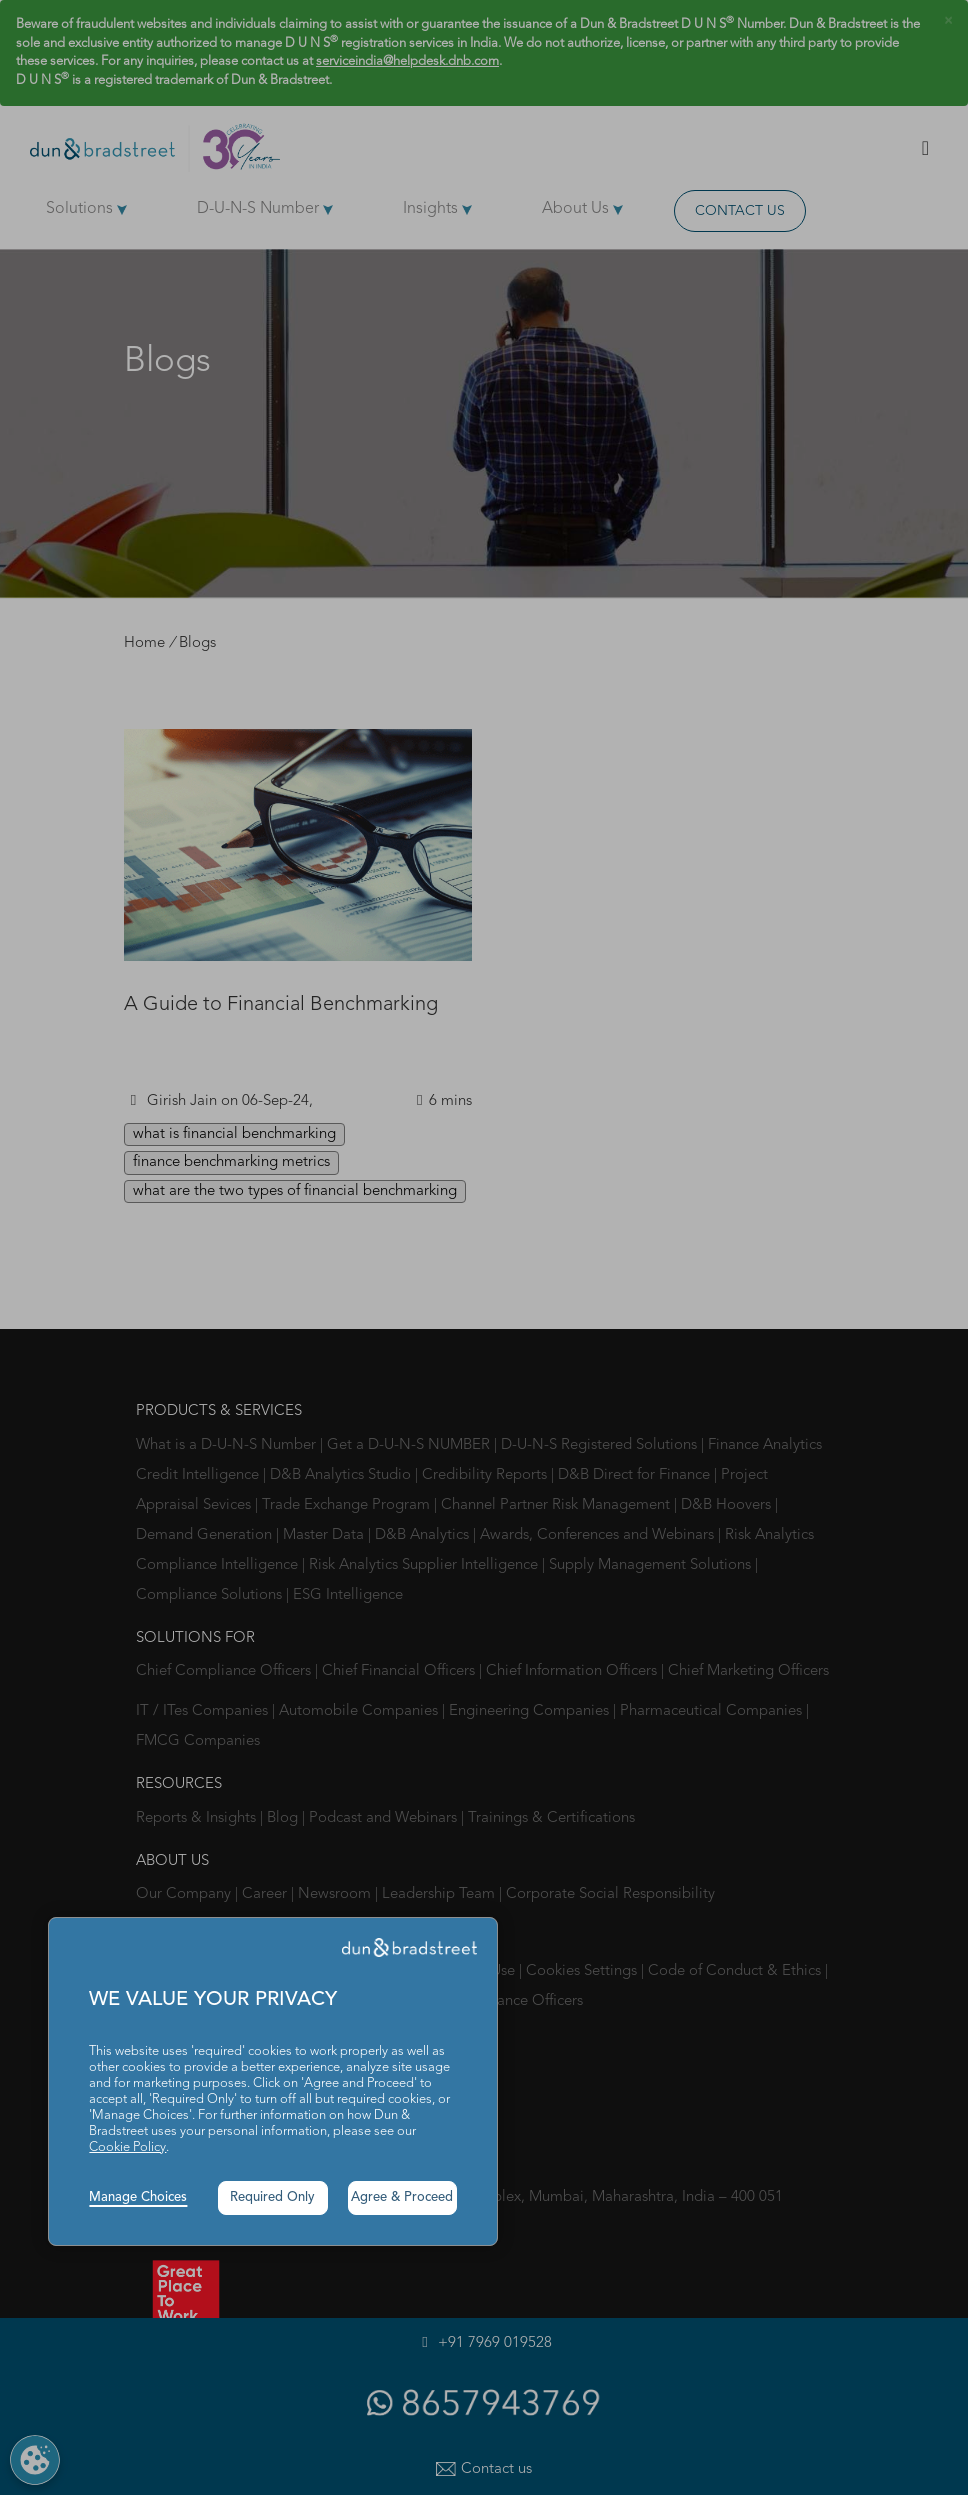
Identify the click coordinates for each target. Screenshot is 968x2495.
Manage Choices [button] (138, 2197)
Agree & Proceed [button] (402, 2197)
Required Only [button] (272, 2197)
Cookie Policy (127, 2147)
